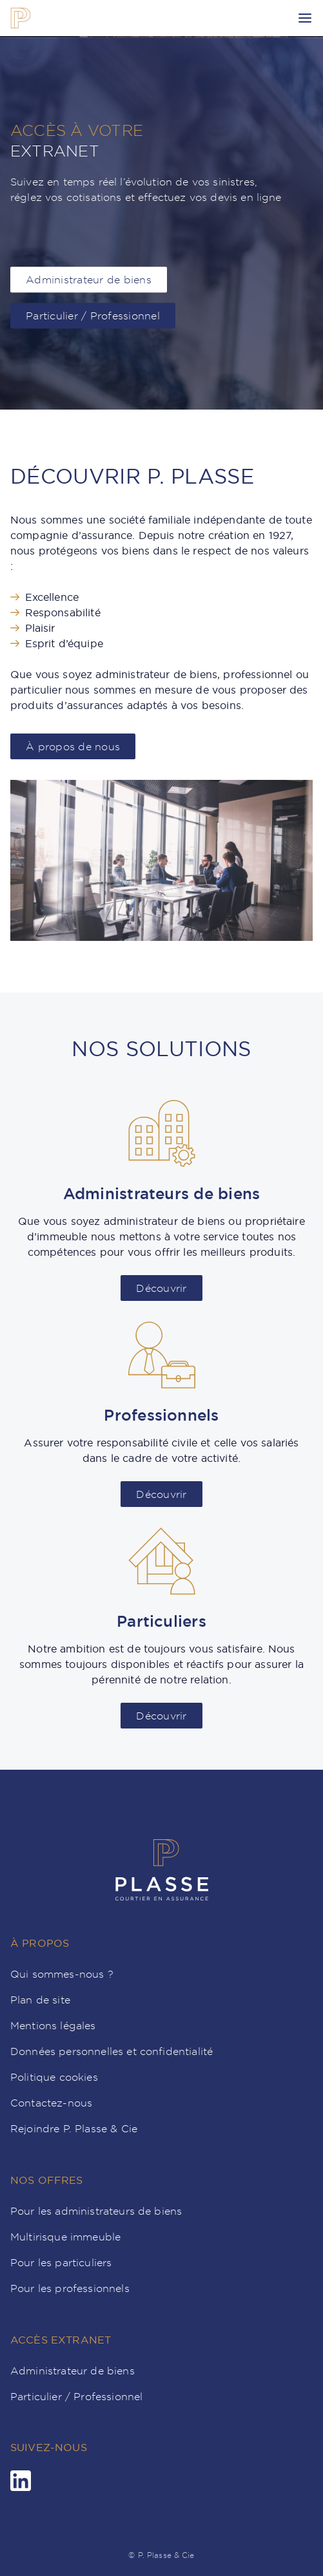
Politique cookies (54, 2076)
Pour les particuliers (61, 2262)
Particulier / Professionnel (76, 2396)
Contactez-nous (51, 2102)
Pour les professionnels (70, 2288)
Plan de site (40, 1999)
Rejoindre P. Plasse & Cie (73, 2128)
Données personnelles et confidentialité (111, 2051)
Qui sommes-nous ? (61, 1973)
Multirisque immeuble (65, 2236)
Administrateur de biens (72, 2370)
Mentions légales (53, 2025)
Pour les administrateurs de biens (96, 2210)
